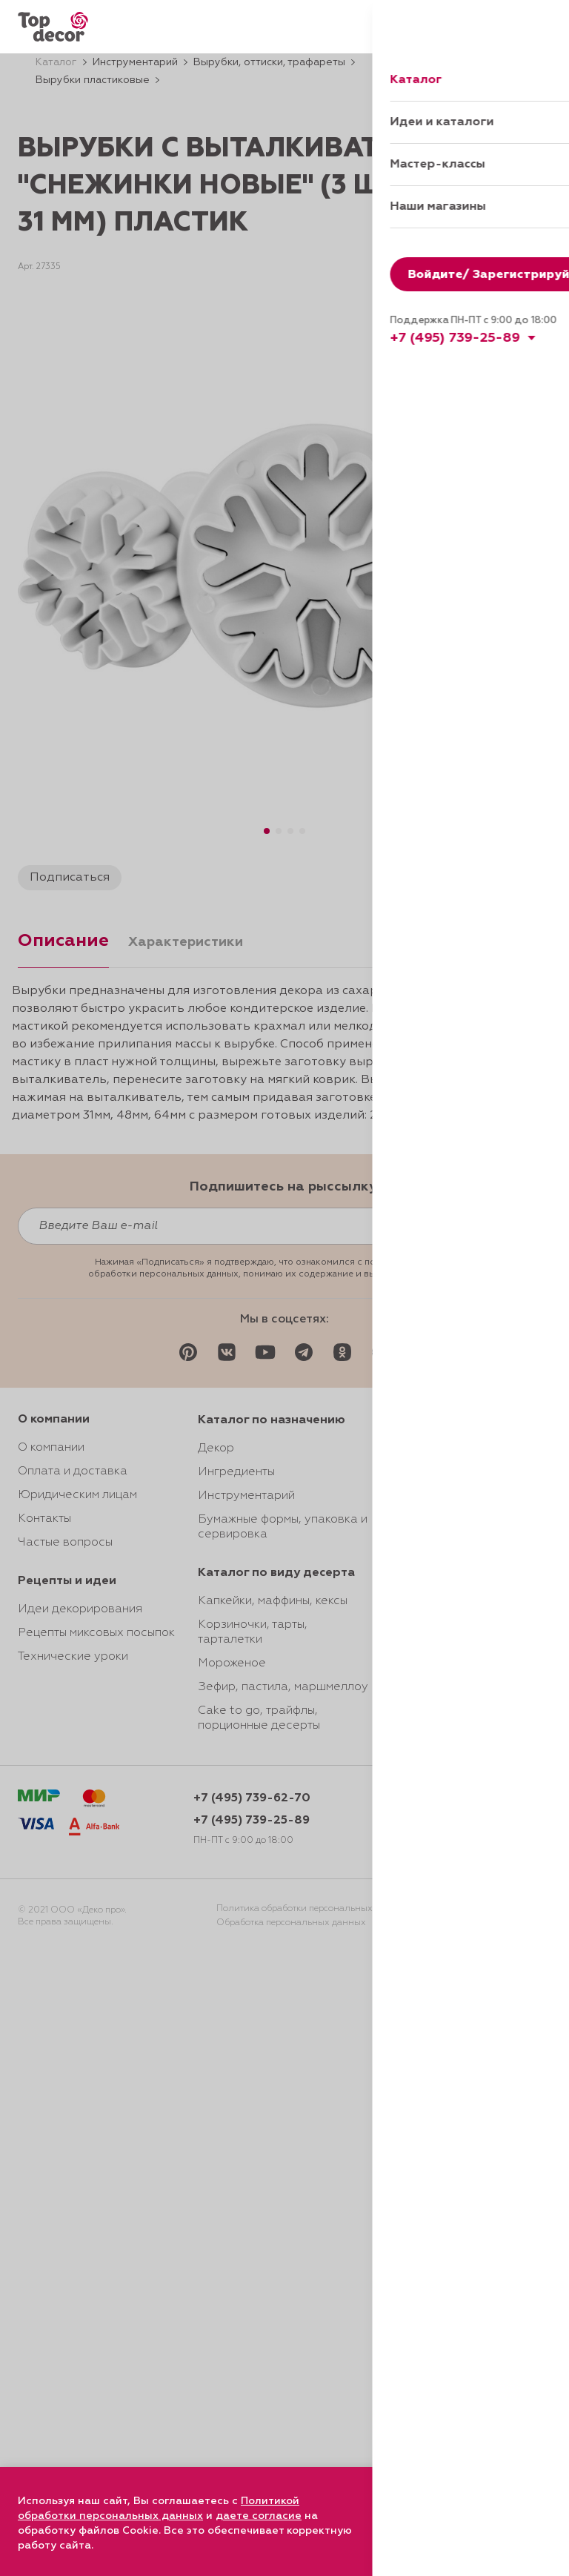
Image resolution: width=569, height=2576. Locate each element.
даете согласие (259, 2516)
